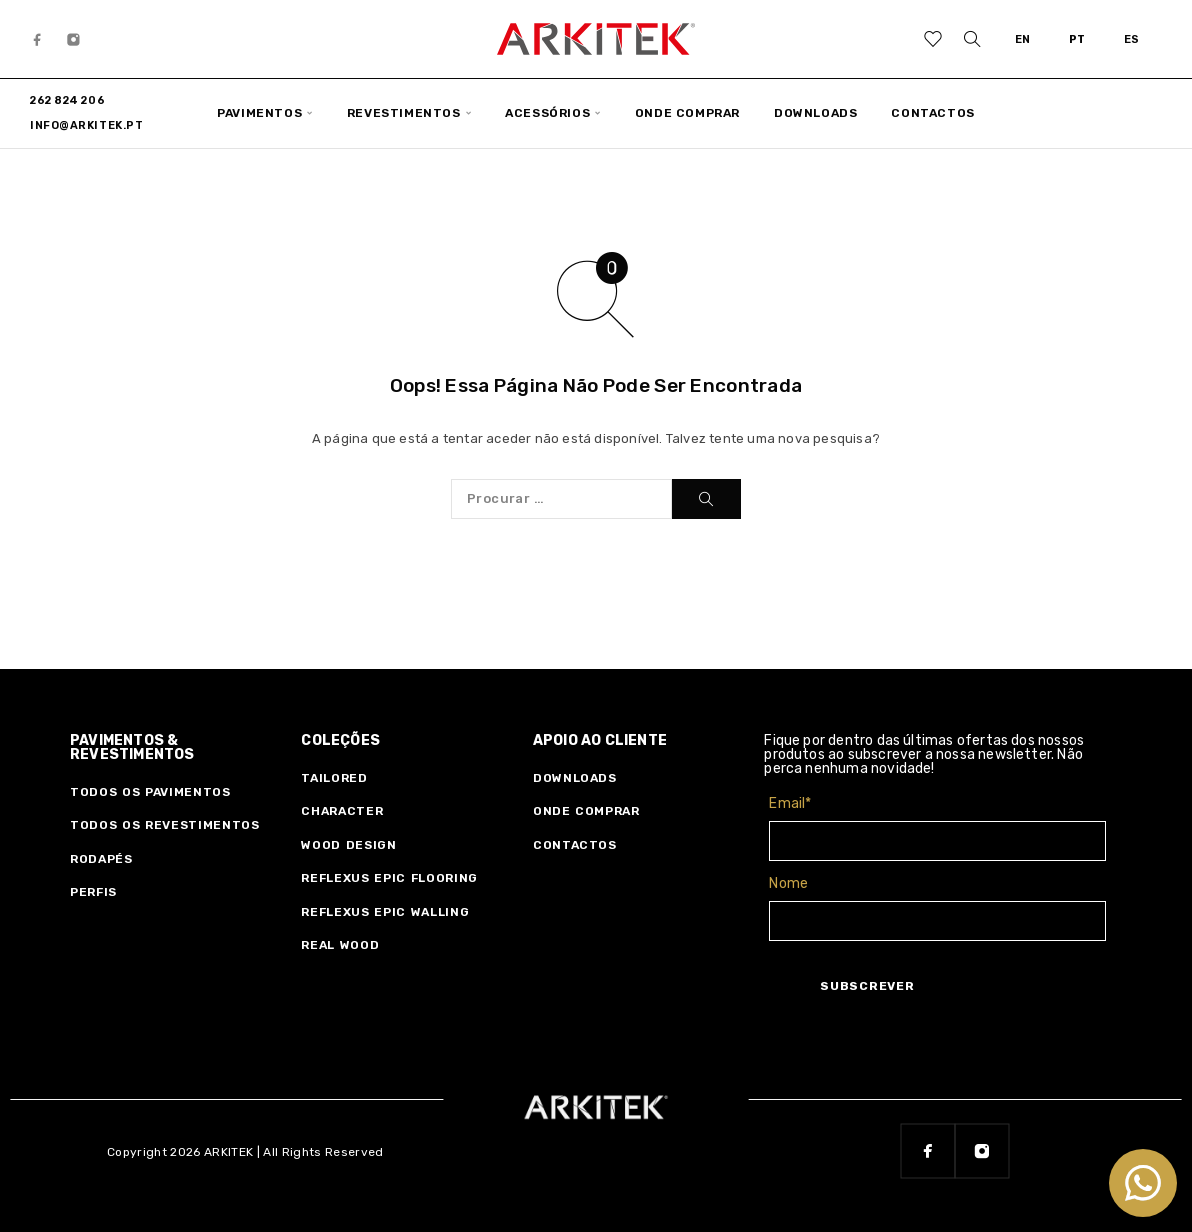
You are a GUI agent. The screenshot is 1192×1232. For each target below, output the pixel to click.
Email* (790, 803)
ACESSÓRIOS (547, 113)
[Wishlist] (933, 42)
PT (1077, 39)
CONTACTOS (932, 113)
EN (1023, 39)
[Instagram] (74, 39)
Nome (788, 883)
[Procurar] (972, 39)
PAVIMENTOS (259, 113)
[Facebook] (38, 39)
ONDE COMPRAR (687, 113)
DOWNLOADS (815, 113)
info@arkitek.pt (86, 125)
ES (1132, 39)
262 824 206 (67, 100)
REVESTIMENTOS (404, 113)
